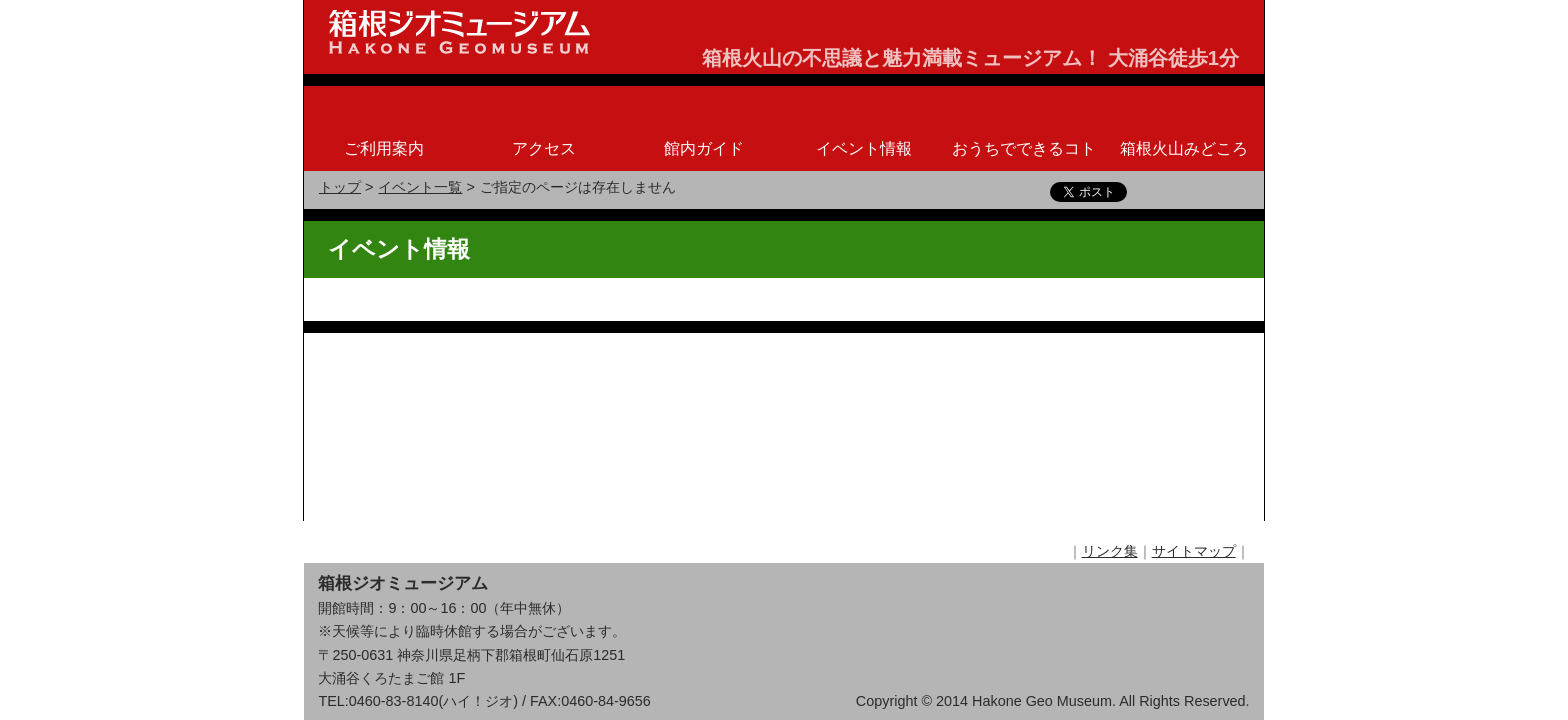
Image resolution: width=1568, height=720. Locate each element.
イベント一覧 (420, 187)
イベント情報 (864, 148)
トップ (340, 187)
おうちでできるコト (1024, 148)
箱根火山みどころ (1184, 148)
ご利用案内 (384, 148)
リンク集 (1110, 352)
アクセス (544, 148)
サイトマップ (1194, 352)
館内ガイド (704, 148)
